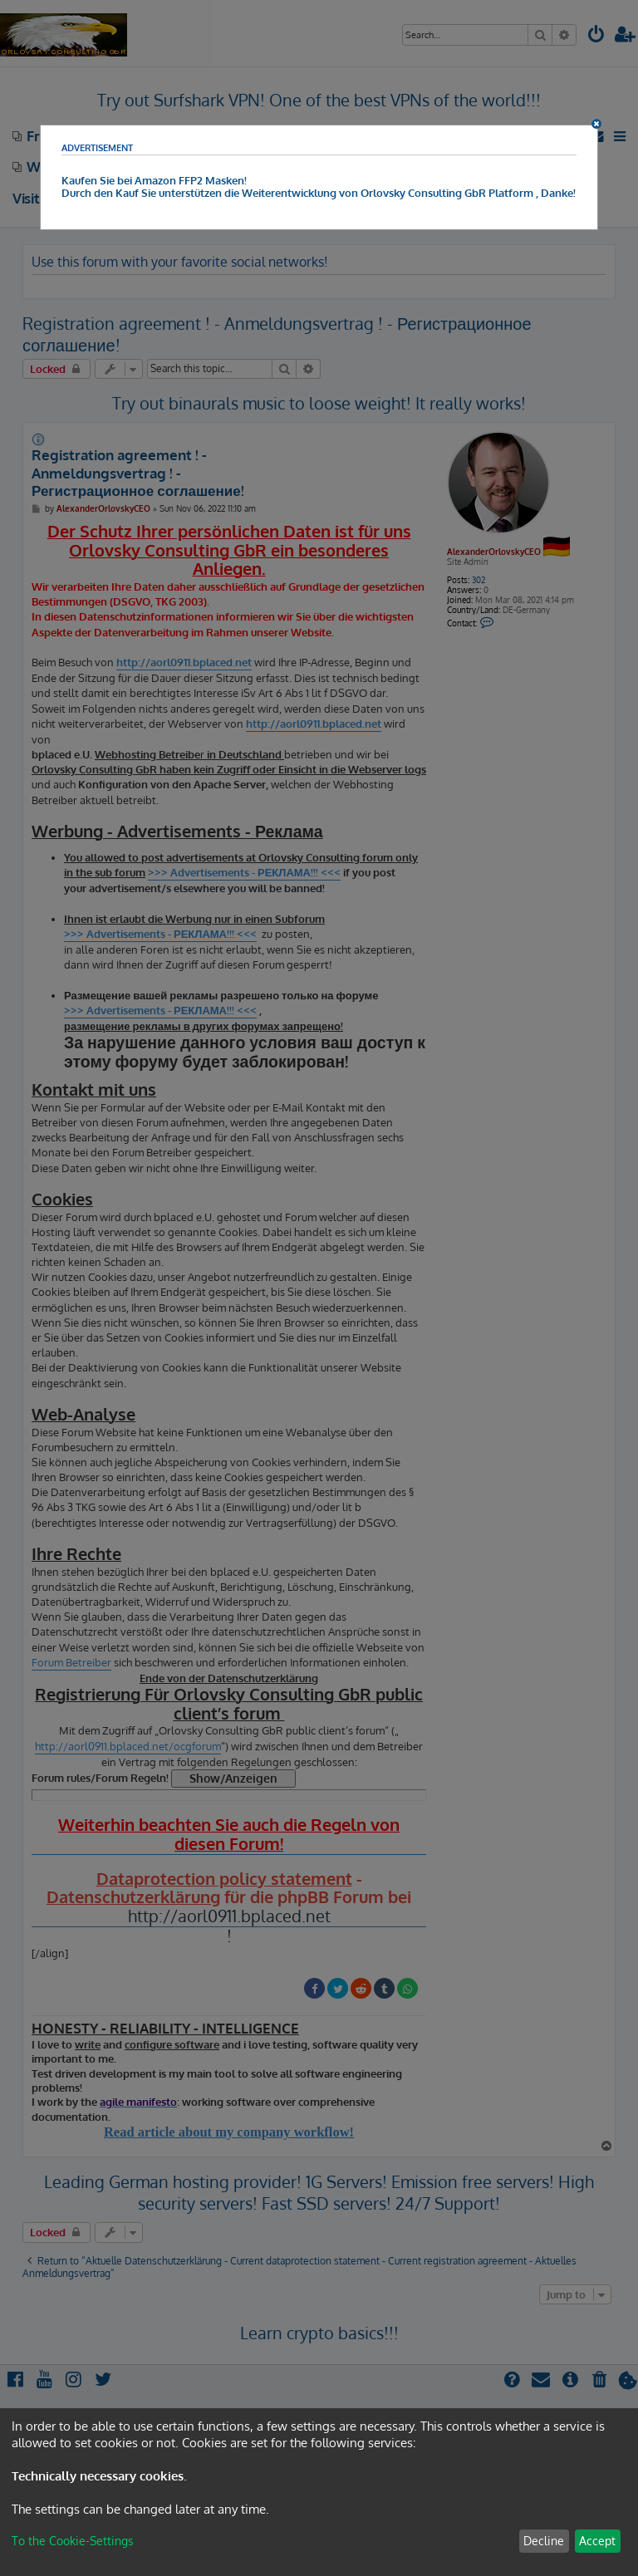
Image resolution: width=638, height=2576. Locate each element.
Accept (597, 2541)
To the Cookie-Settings (73, 2541)
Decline (543, 2541)
